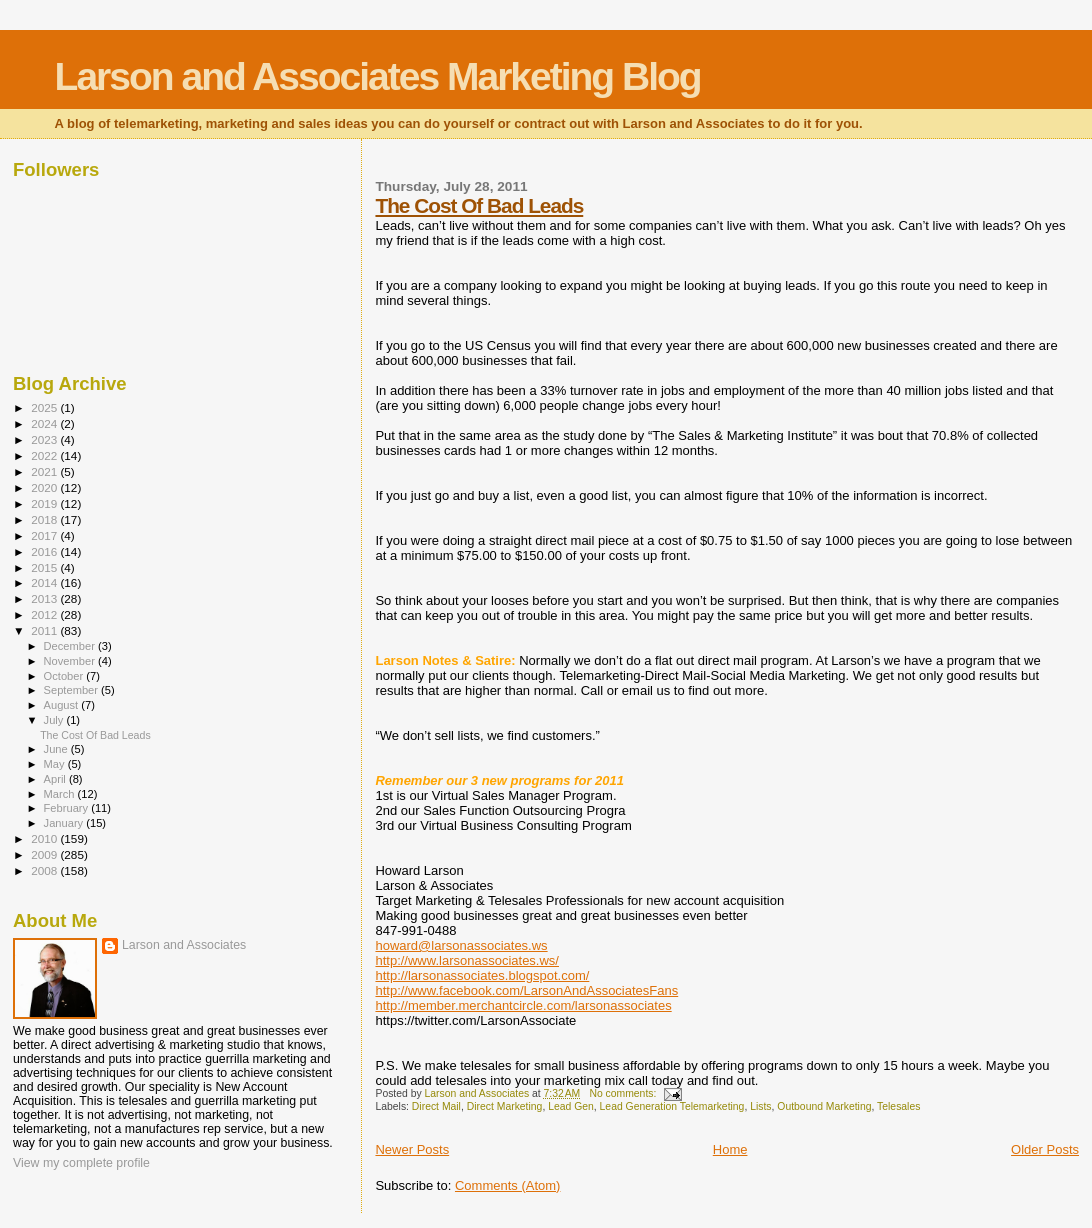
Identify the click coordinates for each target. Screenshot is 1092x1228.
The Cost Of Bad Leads (479, 205)
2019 (45, 503)
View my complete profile (81, 1163)
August (63, 705)
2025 (45, 407)
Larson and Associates (184, 945)
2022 (45, 455)
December (71, 646)
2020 (45, 487)
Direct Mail (436, 1106)
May (56, 764)
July (55, 720)
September (73, 690)
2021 (45, 471)
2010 (45, 838)
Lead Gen (571, 1106)
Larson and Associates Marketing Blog (378, 76)
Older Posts (1045, 1149)
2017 (45, 535)
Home (730, 1149)
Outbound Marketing (824, 1106)
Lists (760, 1106)
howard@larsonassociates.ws (461, 945)
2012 (45, 614)
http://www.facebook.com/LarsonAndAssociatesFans (526, 990)
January (65, 823)
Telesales (898, 1106)
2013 (45, 598)
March (61, 794)
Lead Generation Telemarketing (672, 1106)
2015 (45, 567)
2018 (45, 519)
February (68, 808)
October (65, 676)
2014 (45, 582)
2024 (45, 423)
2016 (45, 551)
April (56, 779)
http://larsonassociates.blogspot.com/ (482, 975)
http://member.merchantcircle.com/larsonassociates (523, 1005)
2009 (45, 854)
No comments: (624, 1093)
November (71, 661)
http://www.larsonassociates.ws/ (467, 960)
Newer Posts (412, 1149)
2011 (45, 630)
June (57, 749)
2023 (45, 439)
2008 (45, 870)
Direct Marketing (505, 1106)
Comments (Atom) (507, 1185)
